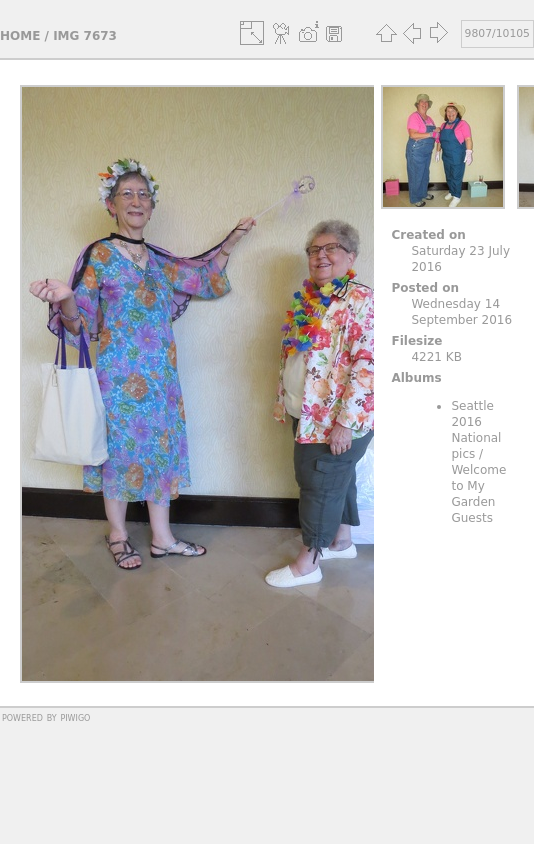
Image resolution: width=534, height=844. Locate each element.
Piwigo (75, 717)
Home (20, 36)
